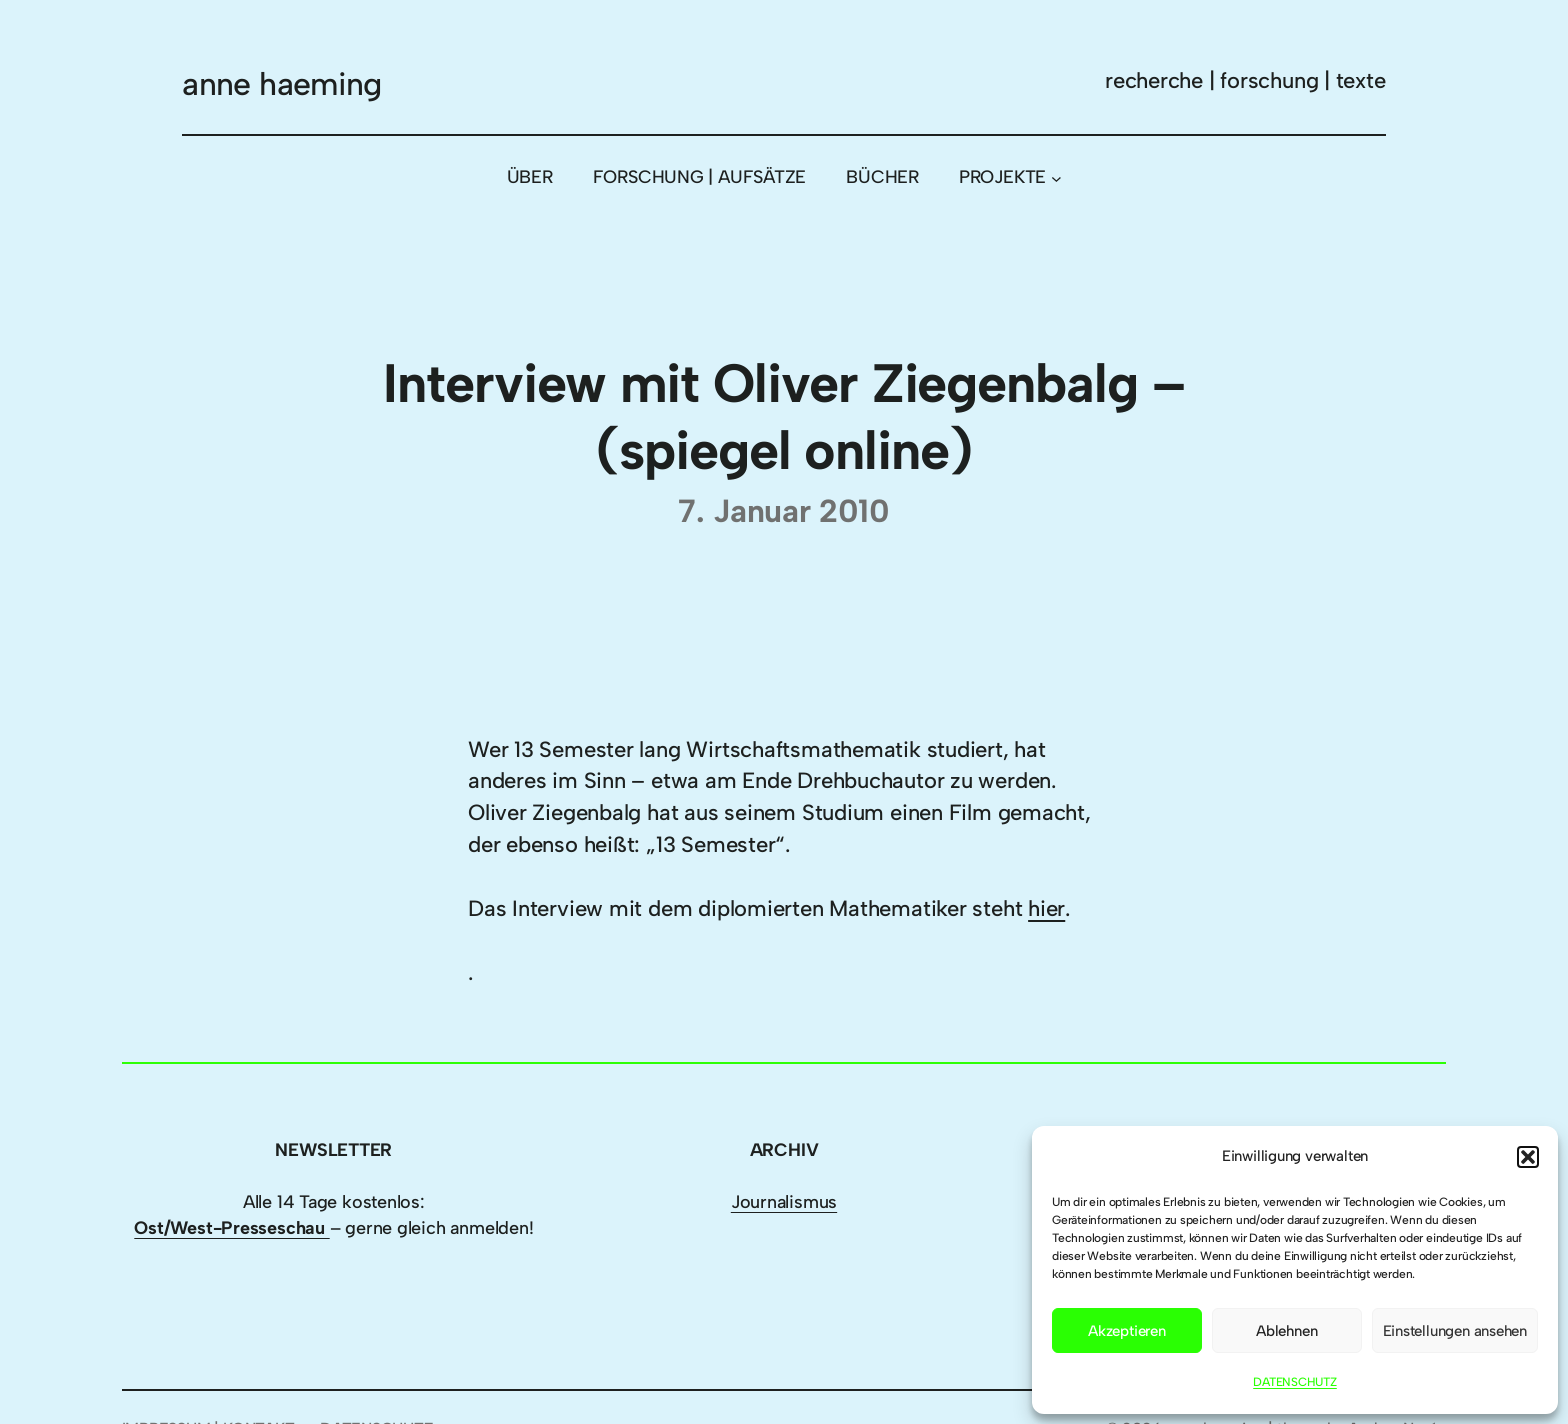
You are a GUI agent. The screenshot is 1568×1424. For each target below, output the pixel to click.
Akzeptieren (1127, 1331)
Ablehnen (1286, 1331)
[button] (1528, 1157)
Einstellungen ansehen (1455, 1331)
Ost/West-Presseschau (231, 1228)
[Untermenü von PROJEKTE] (1056, 177)
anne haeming (281, 84)
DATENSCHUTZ (1295, 1382)
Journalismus (784, 1202)
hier (1046, 908)
